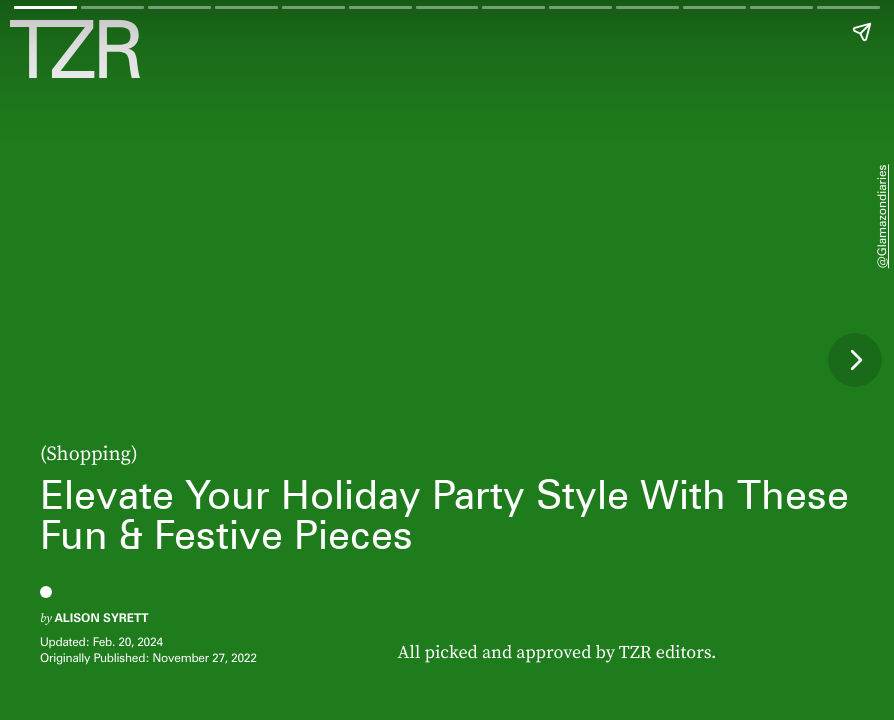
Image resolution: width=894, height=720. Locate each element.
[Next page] (855, 360)
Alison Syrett (101, 617)
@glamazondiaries (881, 216)
